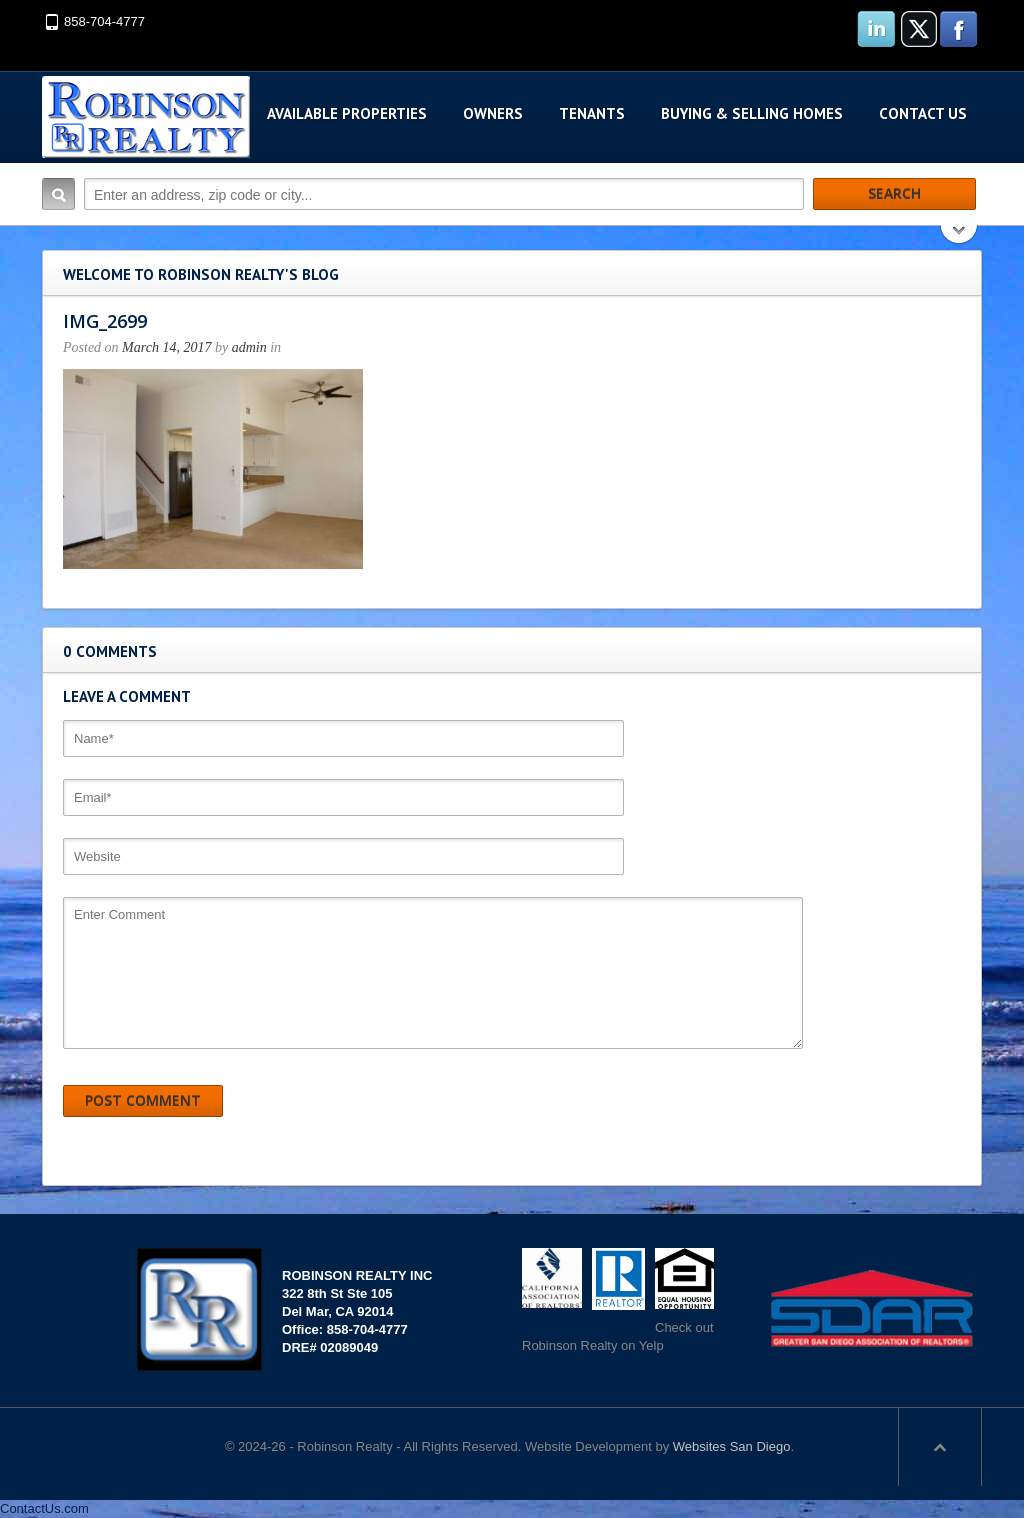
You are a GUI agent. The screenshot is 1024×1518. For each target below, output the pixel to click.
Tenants (592, 113)
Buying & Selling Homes (752, 113)
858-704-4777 (104, 21)
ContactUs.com (44, 1508)
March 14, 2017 (166, 347)
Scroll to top (940, 1447)
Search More (959, 236)
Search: (58, 194)
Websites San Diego (732, 1446)
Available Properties (347, 113)
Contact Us (923, 113)
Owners (493, 113)
